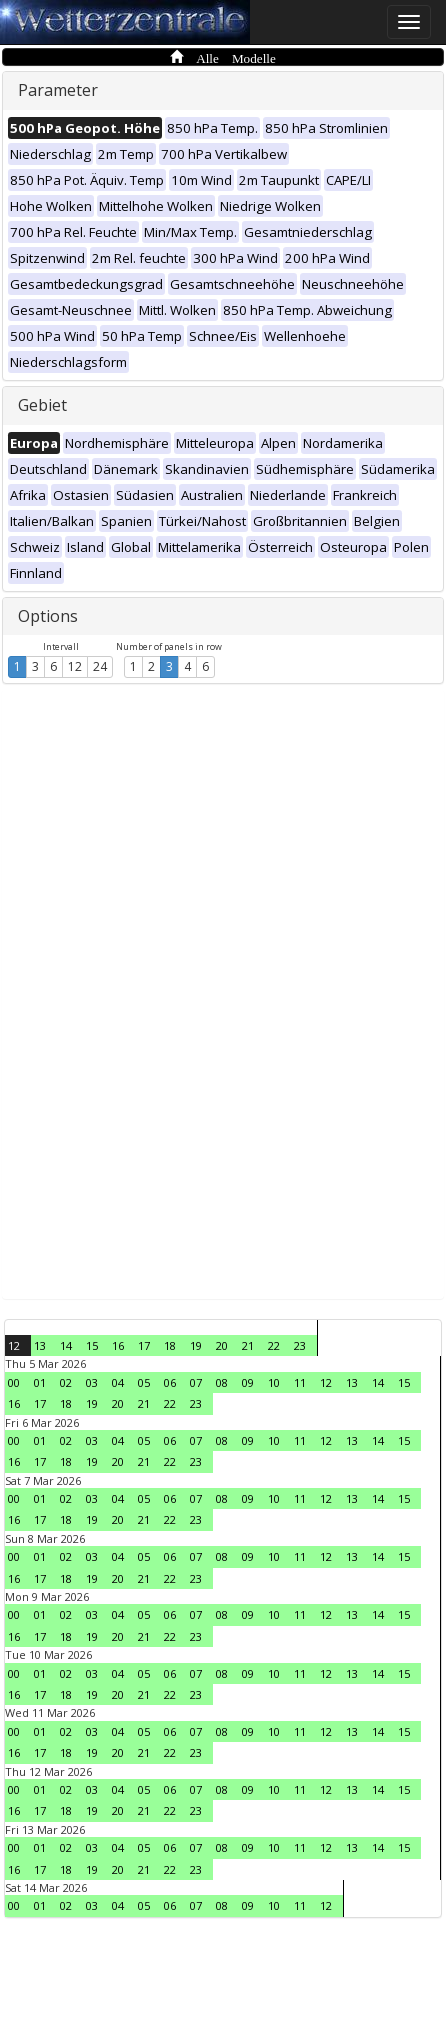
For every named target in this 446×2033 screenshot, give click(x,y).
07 (196, 1382)
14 (66, 1345)
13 (40, 1345)
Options (48, 616)
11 (300, 1382)
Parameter (58, 90)
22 (274, 1345)
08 (222, 1382)
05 (144, 1382)
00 (14, 1382)
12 (75, 666)
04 (118, 1382)
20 (222, 1345)
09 (248, 1382)
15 (92, 1345)
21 (248, 1345)
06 (170, 1382)
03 (92, 1382)
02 (66, 1382)
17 (144, 1345)
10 (274, 1382)
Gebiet (42, 405)
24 (100, 666)
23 (300, 1345)
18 (170, 1345)
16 (118, 1345)
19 (196, 1345)
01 (40, 1382)
